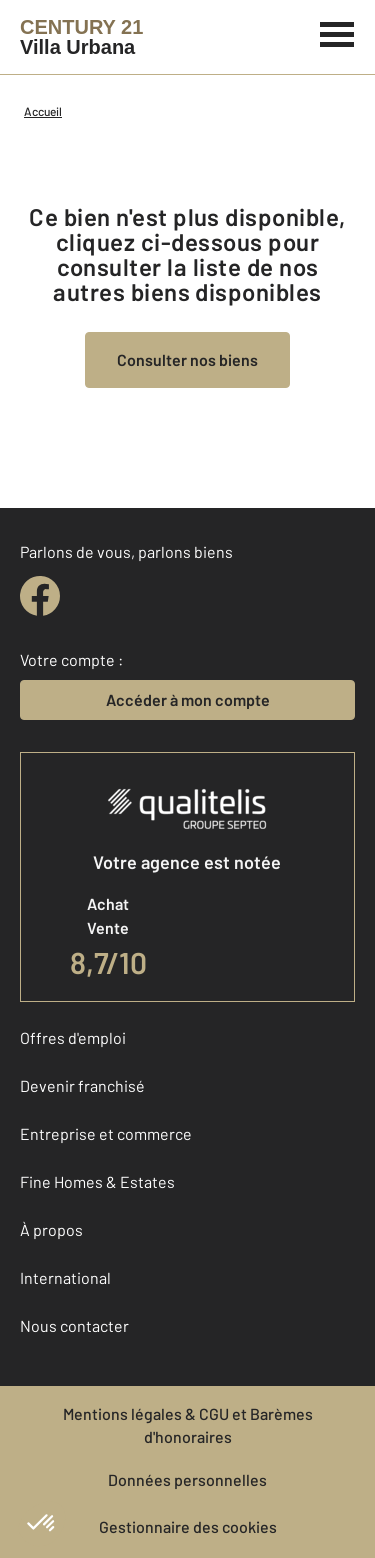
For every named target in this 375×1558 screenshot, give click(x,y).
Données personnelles (187, 1479)
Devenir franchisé (82, 1085)
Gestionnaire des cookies (188, 1526)
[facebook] (40, 596)
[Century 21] (81, 37)
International (65, 1277)
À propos (51, 1229)
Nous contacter (74, 1325)
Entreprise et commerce (106, 1133)
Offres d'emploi (73, 1037)
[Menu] (337, 32)
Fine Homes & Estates (97, 1181)
